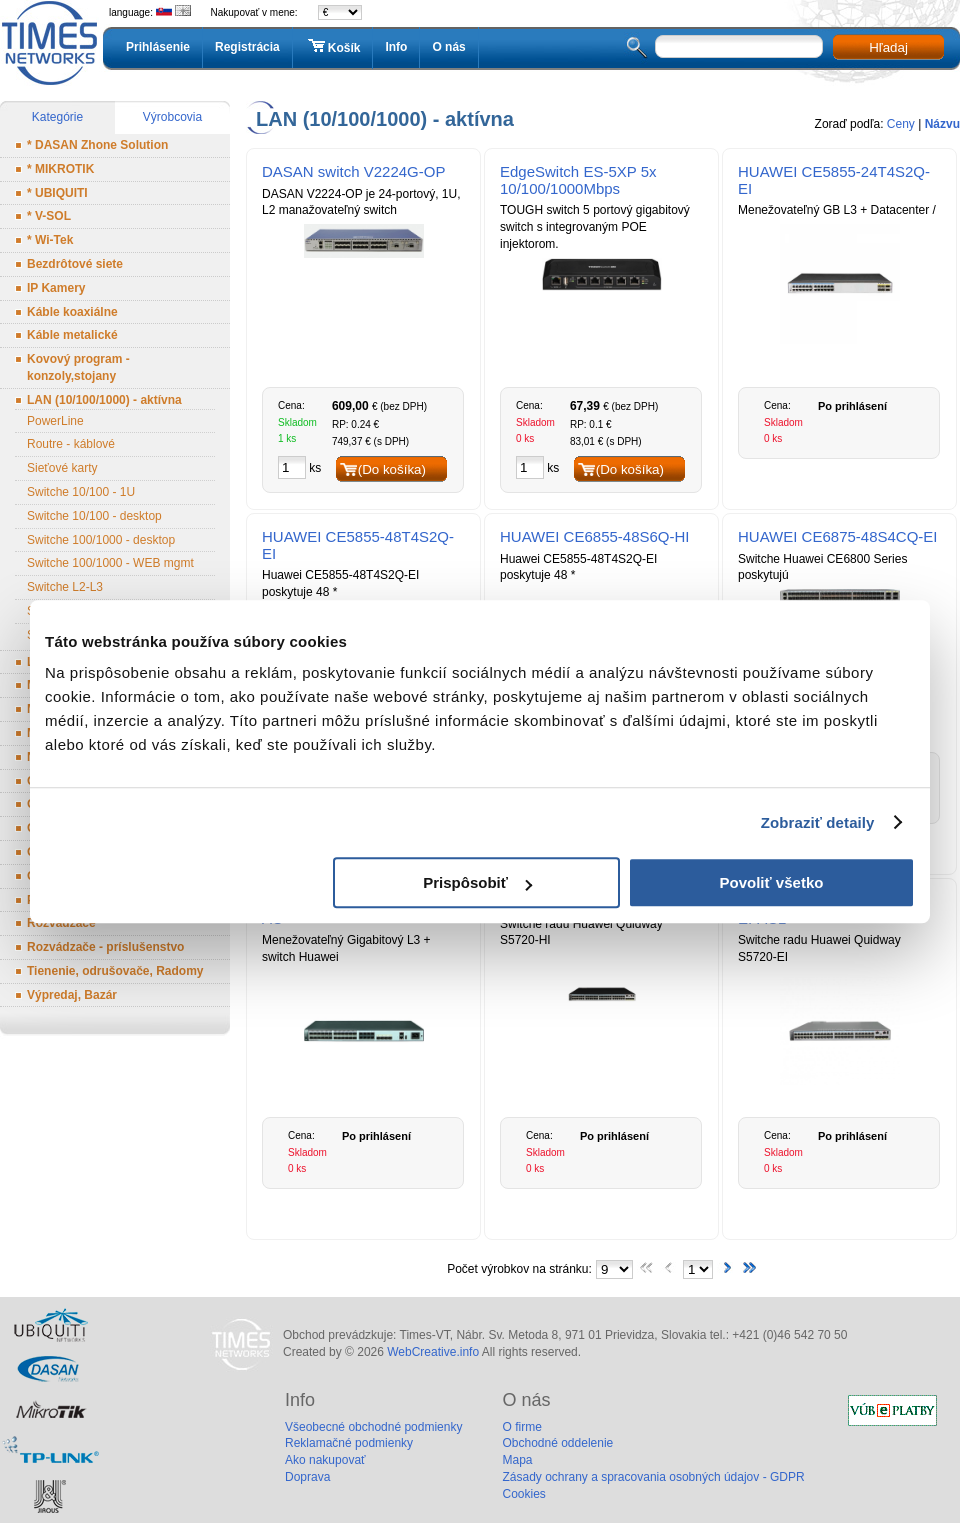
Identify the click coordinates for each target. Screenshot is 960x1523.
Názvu (942, 124)
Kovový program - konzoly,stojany (78, 367)
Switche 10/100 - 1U (81, 492)
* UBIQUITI (57, 193)
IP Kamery (56, 288)
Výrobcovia (172, 117)
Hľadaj (888, 47)
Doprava (307, 1477)
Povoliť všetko (772, 882)
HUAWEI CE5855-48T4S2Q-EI (358, 545)
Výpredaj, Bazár (72, 995)
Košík (333, 47)
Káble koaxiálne (72, 312)
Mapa (517, 1460)
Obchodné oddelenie (557, 1443)
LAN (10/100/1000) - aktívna (104, 400)
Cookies (523, 1494)
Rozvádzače (61, 923)
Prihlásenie (158, 47)
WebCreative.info (433, 1352)
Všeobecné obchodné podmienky (373, 1427)
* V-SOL (49, 216)
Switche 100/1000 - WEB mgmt (110, 563)
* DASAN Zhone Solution (97, 145)
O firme (521, 1427)
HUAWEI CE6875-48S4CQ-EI (838, 536)
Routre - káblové (71, 444)
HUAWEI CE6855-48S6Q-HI (595, 536)
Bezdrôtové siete (75, 264)
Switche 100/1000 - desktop (101, 540)
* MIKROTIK (60, 169)
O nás (448, 47)
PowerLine (55, 421)
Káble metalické (72, 335)
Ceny (901, 124)
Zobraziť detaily (818, 822)
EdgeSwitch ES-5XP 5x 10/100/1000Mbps (578, 180)
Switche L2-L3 (65, 587)
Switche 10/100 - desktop (94, 516)
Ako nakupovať (325, 1460)
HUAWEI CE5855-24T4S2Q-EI (834, 180)
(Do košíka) (392, 469)
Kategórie (57, 117)
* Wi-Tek (50, 240)
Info (396, 47)
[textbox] (739, 46)
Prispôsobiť (477, 882)
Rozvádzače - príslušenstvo (105, 947)
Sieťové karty (62, 468)
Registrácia (247, 47)
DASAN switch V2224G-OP (353, 171)
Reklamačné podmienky (349, 1443)
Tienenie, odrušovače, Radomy (115, 971)
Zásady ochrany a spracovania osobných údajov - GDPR (653, 1477)
